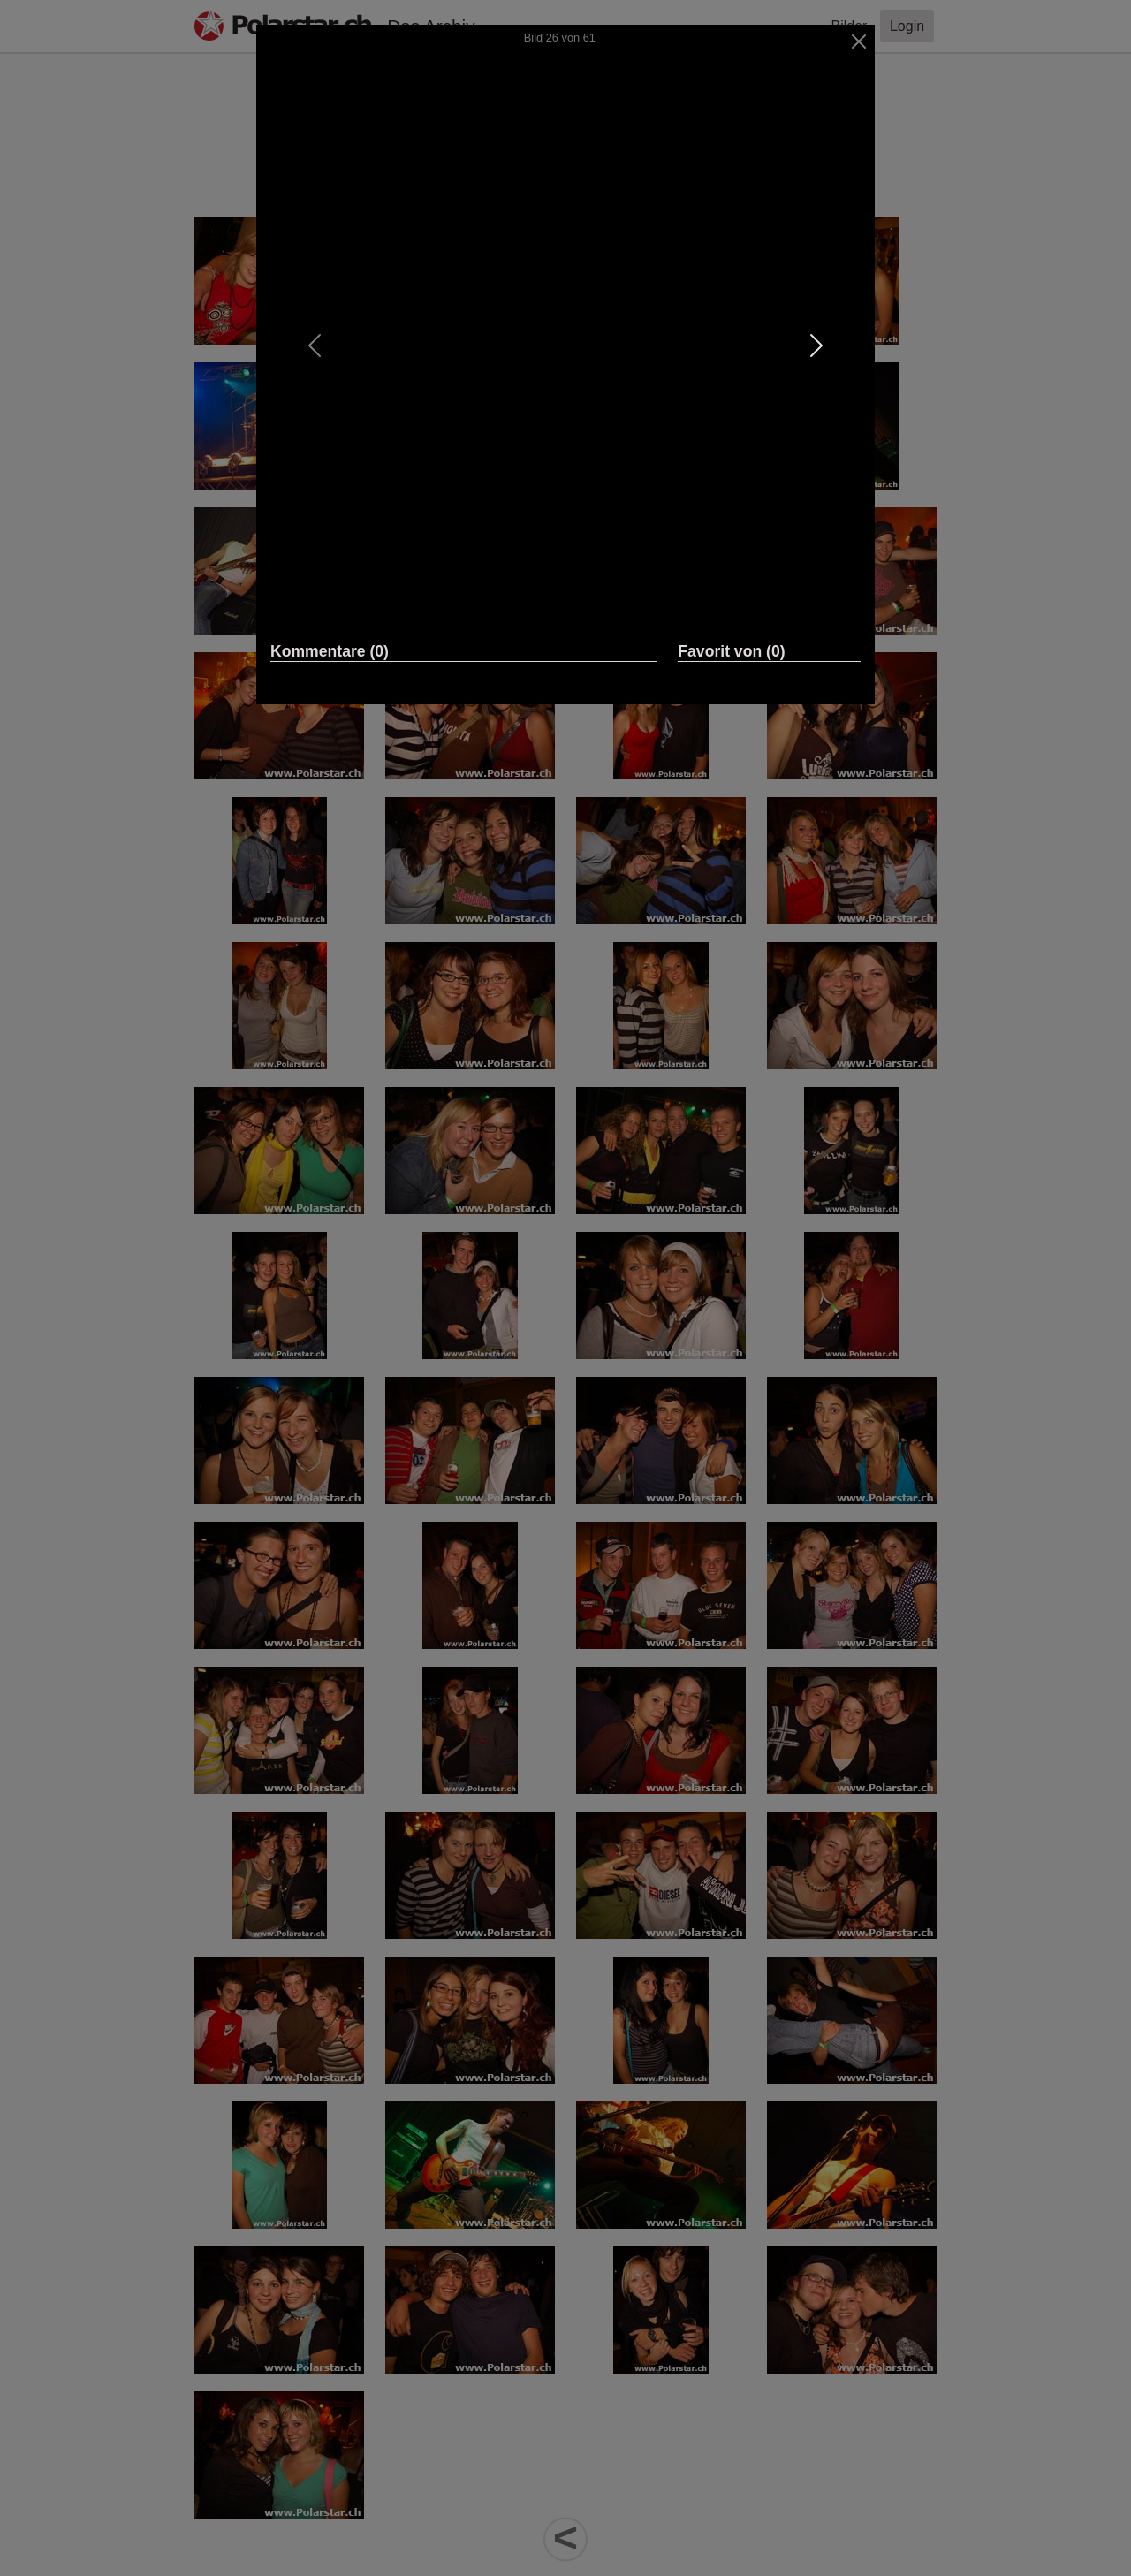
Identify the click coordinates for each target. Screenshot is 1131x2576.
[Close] (859, 41)
